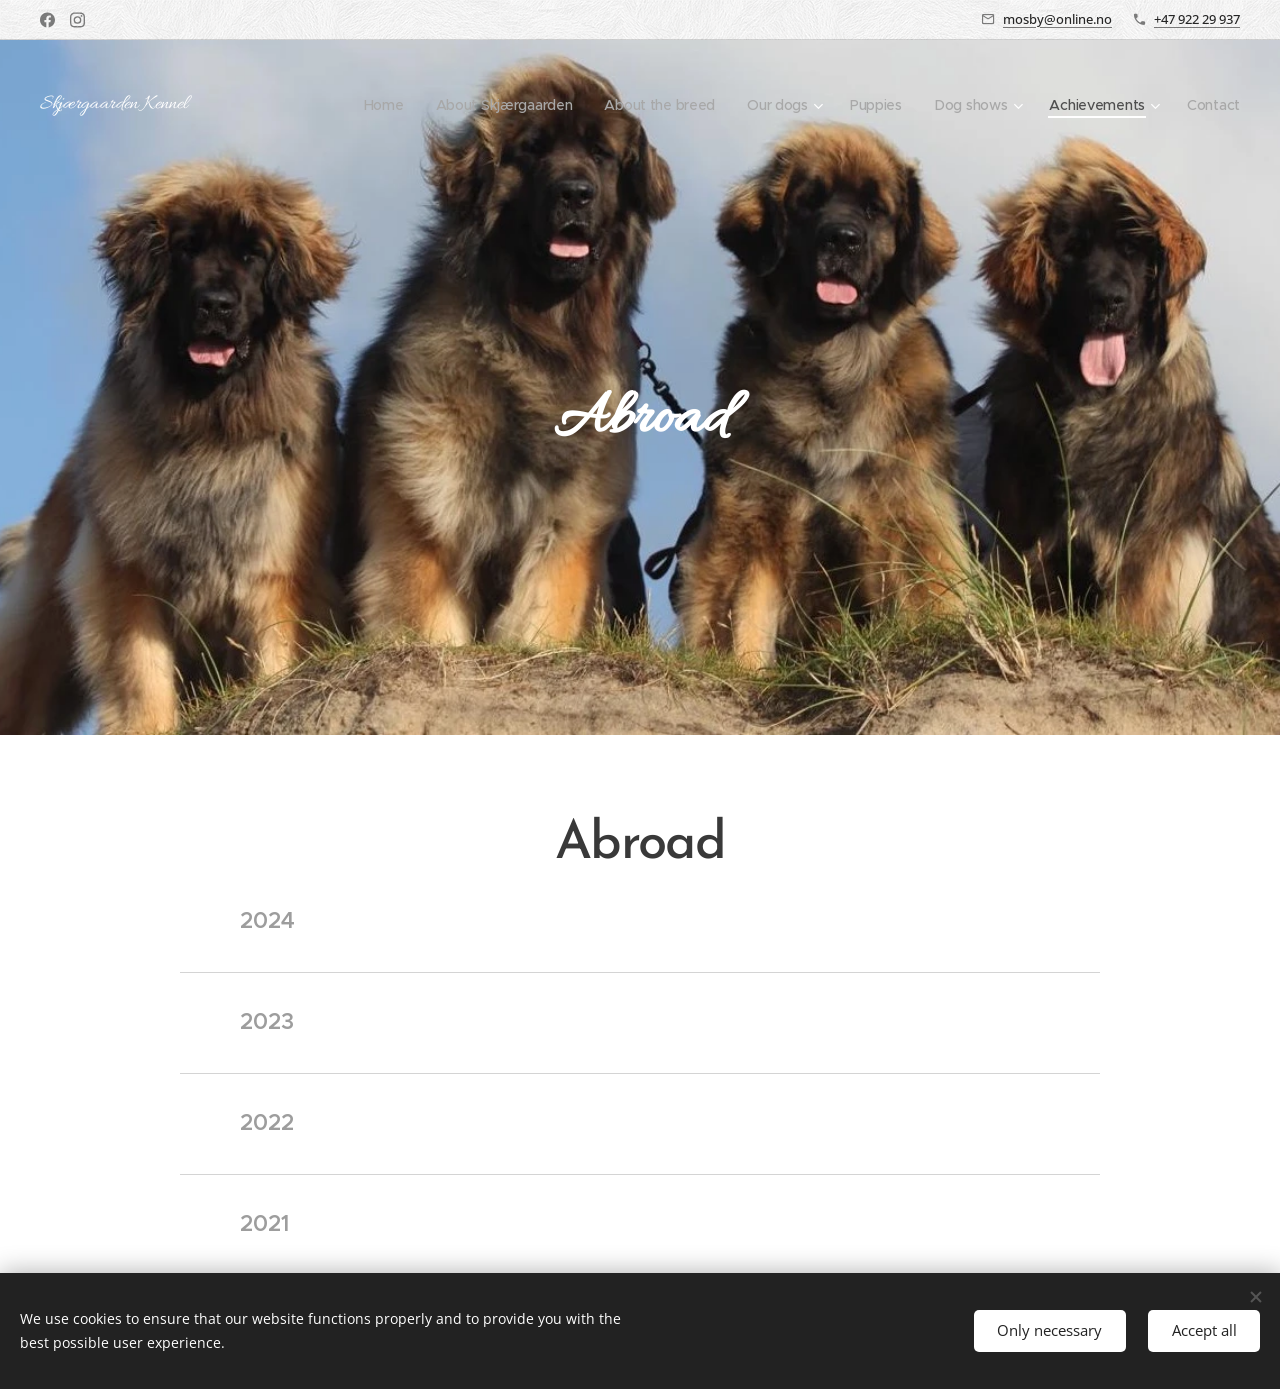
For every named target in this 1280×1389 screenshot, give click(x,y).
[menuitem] (369, 105)
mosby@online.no (1057, 19)
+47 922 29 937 (1197, 19)
